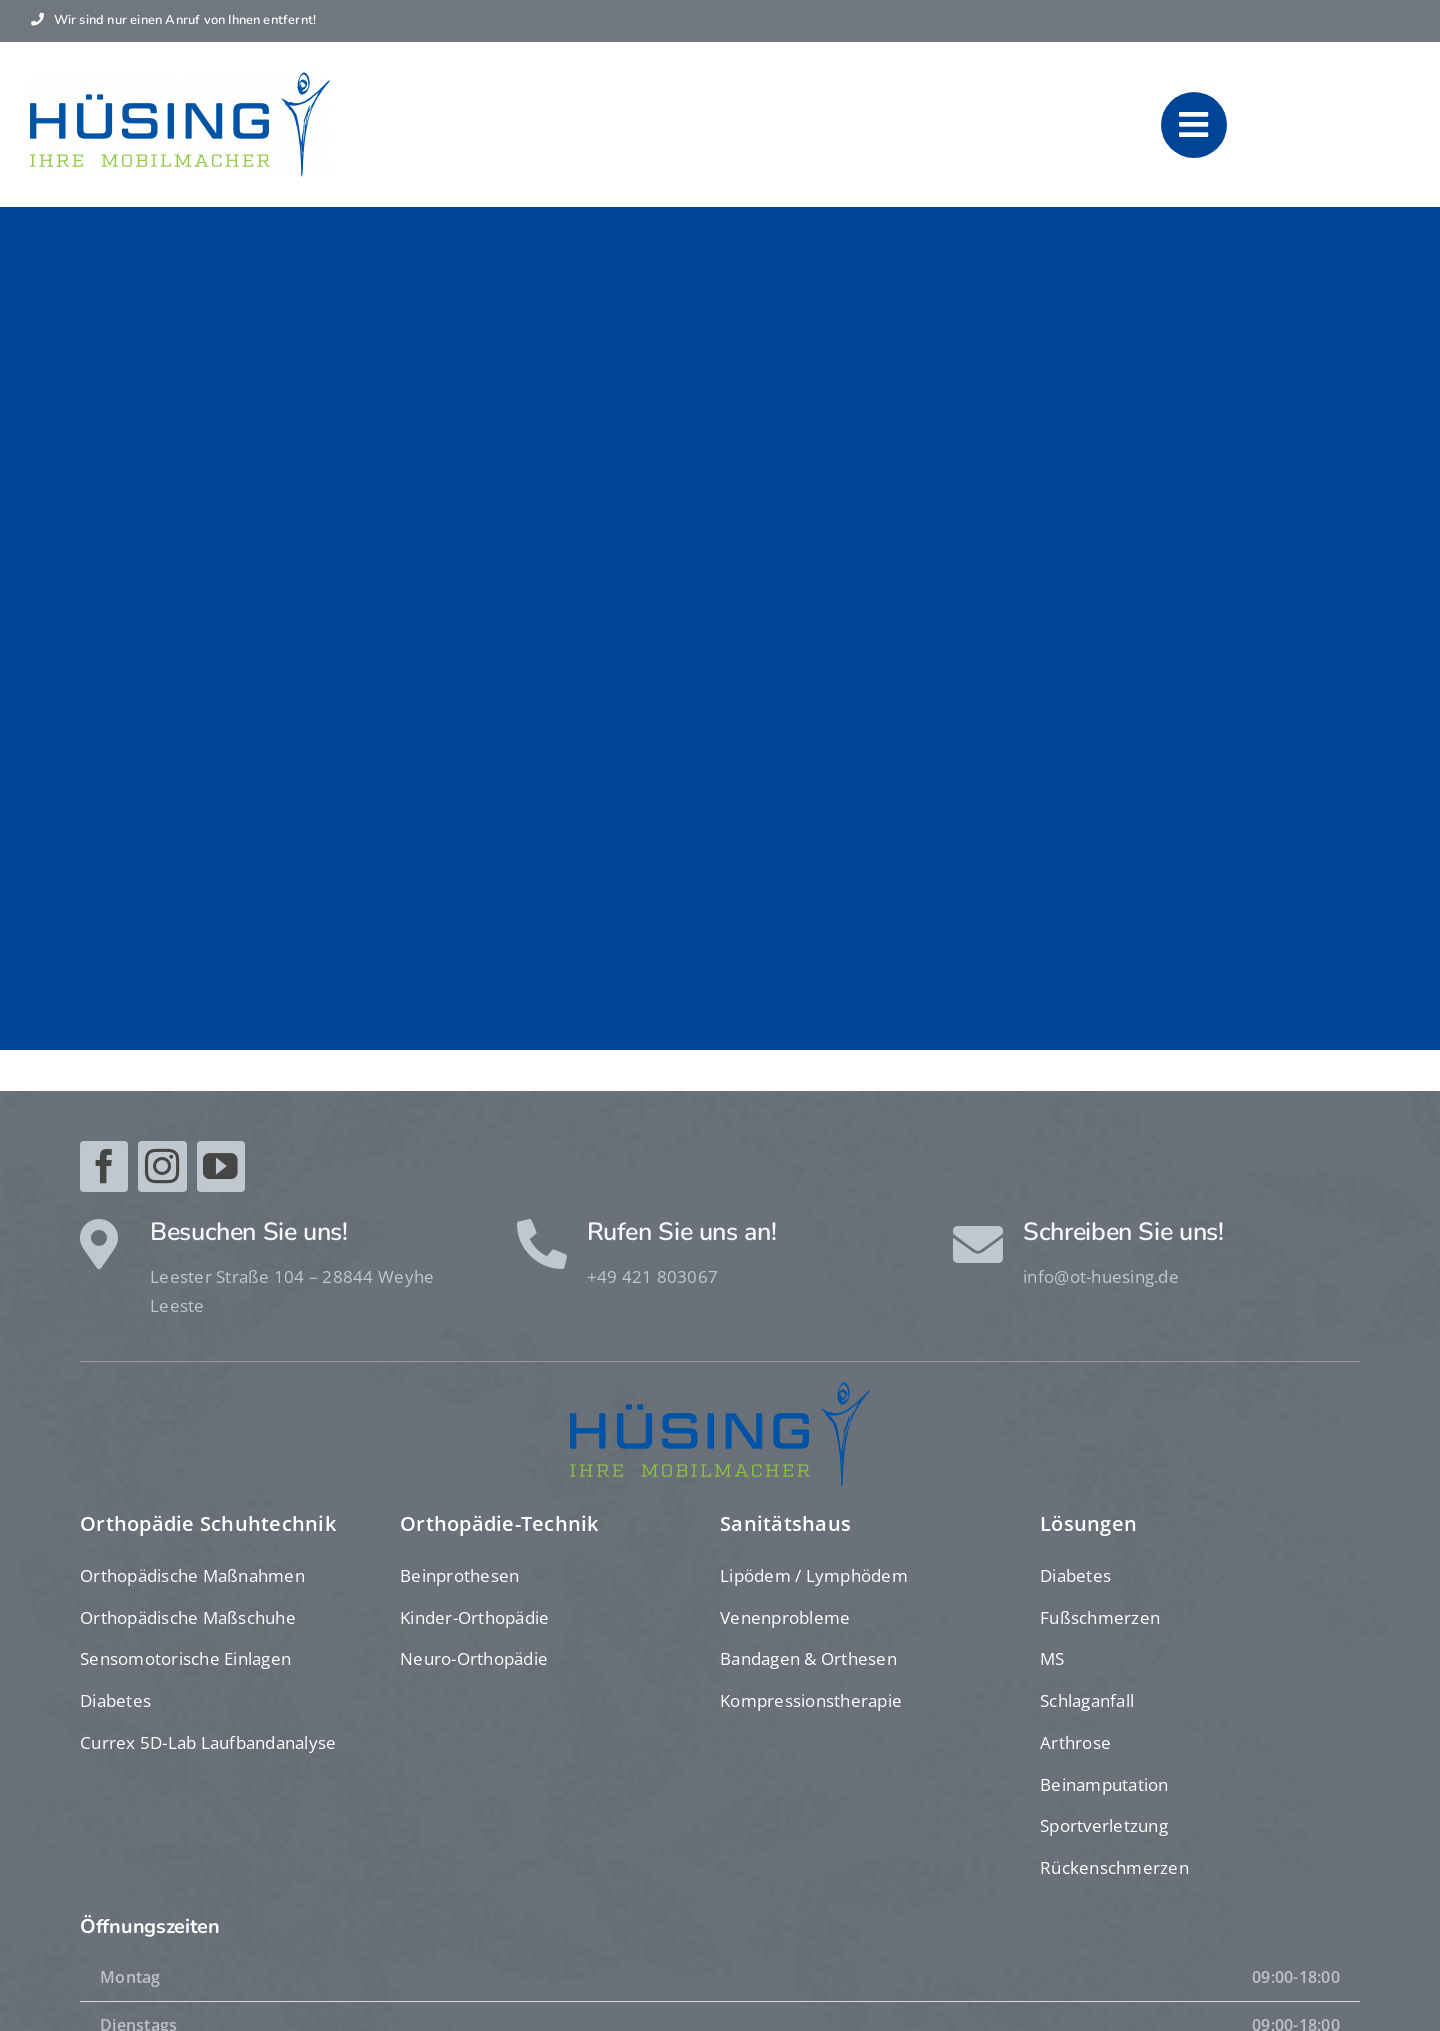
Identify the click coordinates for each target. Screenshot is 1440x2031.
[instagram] (162, 1166)
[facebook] (104, 1166)
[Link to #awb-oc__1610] (1194, 125)
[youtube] (221, 1166)
